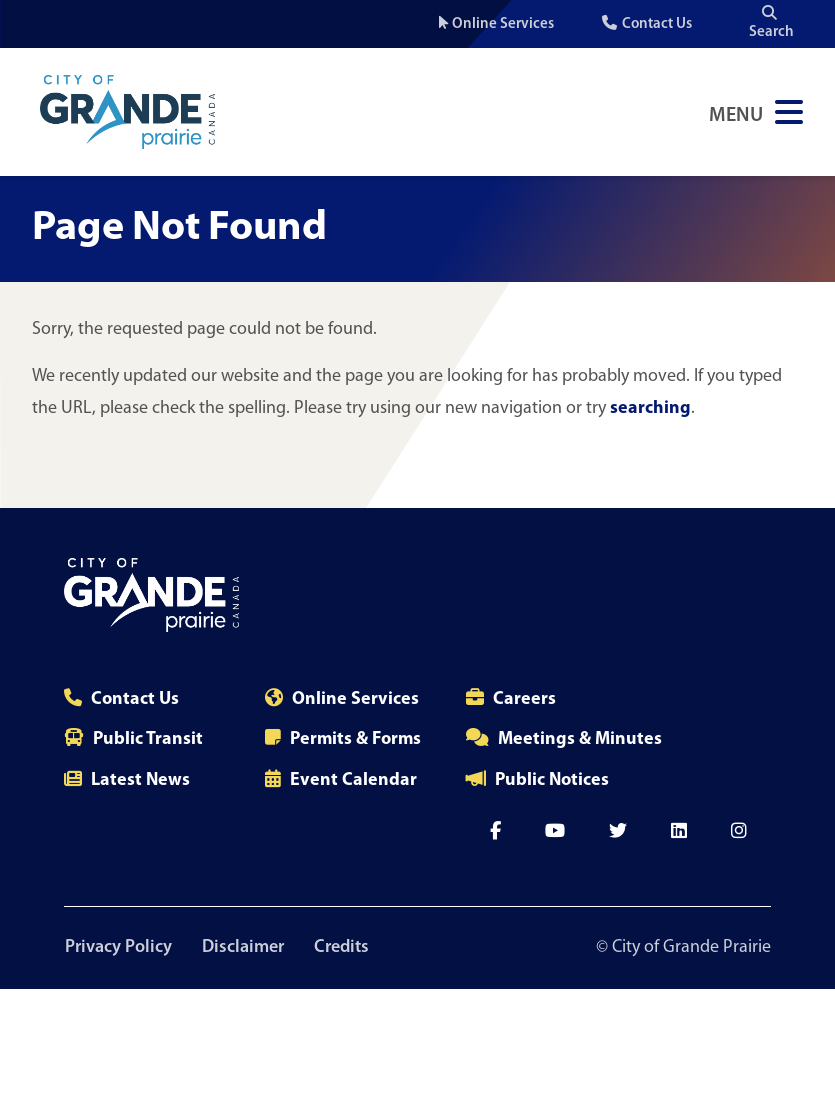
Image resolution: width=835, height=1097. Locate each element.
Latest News (140, 780)
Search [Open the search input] (771, 22)
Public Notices (552, 780)
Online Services (503, 24)
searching (650, 408)
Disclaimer (244, 947)
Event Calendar (353, 780)
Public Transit (148, 739)
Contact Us (657, 24)
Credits (344, 947)
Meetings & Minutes (580, 739)
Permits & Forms (355, 739)
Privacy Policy (117, 947)
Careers (524, 699)
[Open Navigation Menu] (756, 112)
